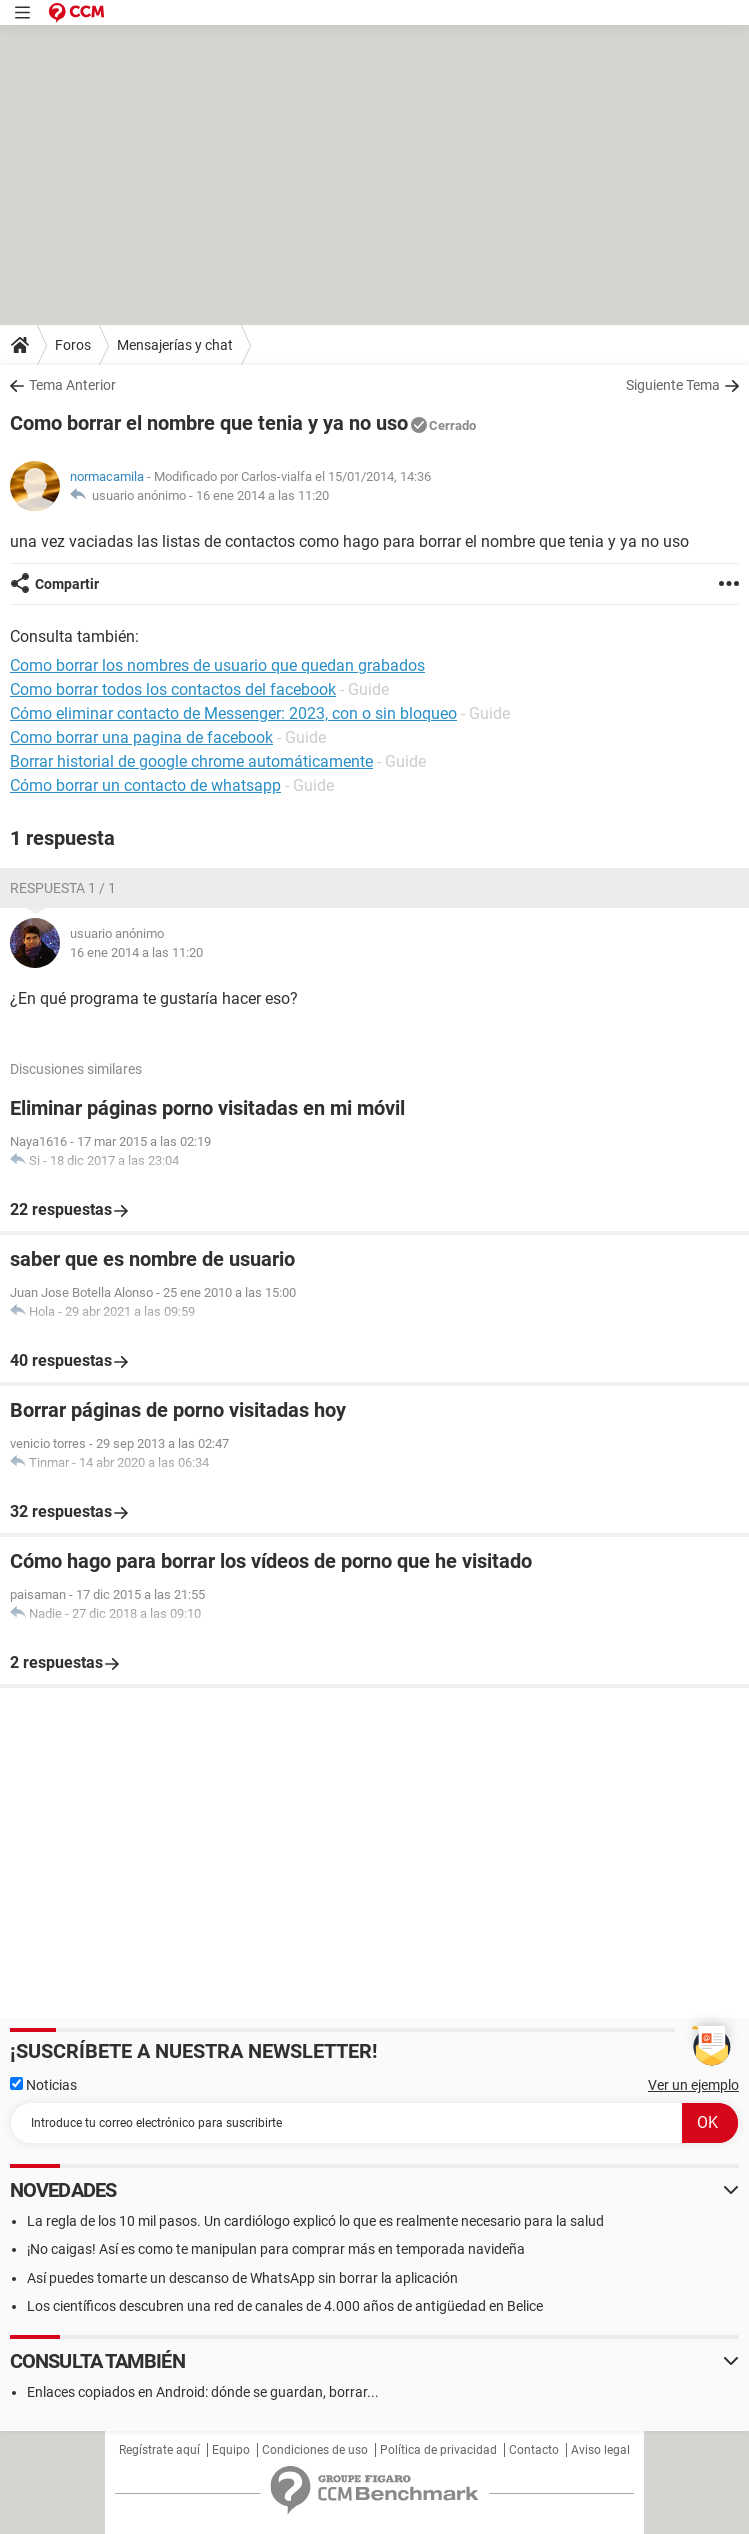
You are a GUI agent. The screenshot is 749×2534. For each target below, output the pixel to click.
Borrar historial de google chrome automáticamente (191, 761)
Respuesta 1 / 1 (63, 888)
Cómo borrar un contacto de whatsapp (145, 785)
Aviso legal (600, 2450)
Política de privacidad (438, 2450)
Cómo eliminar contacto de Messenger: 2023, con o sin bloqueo (233, 713)
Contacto (534, 2450)
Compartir (67, 584)
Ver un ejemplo (693, 2085)
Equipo (231, 2450)
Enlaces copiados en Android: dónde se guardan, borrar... (203, 2392)
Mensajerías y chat (175, 345)
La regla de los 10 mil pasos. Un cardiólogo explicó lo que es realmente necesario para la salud (315, 2221)
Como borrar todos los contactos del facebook (173, 689)
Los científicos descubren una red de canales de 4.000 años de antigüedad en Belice (285, 2306)
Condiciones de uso (315, 2450)
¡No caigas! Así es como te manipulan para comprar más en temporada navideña (276, 2249)
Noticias (43, 2085)
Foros (73, 345)
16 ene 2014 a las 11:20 (262, 495)
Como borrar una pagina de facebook (141, 737)
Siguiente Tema (673, 385)
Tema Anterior (72, 385)
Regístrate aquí (159, 2450)
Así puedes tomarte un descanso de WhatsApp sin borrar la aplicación (242, 2278)
